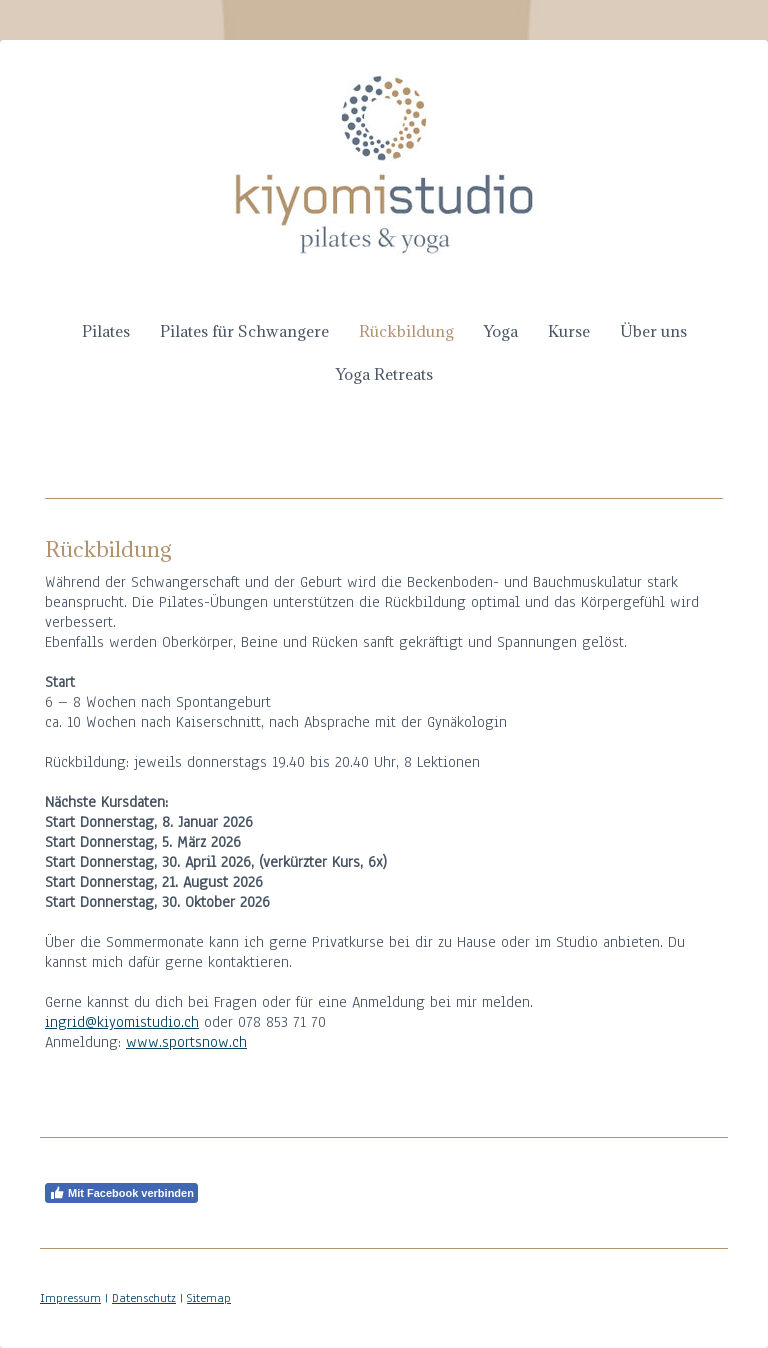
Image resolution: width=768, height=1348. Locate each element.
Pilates (106, 331)
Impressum (70, 1298)
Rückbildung (406, 331)
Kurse (569, 331)
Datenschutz (144, 1298)
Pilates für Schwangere (244, 331)
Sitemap (209, 1298)
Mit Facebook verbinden (121, 1193)
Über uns (653, 331)
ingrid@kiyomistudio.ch (122, 1022)
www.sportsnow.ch (186, 1042)
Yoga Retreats (384, 374)
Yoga (501, 331)
